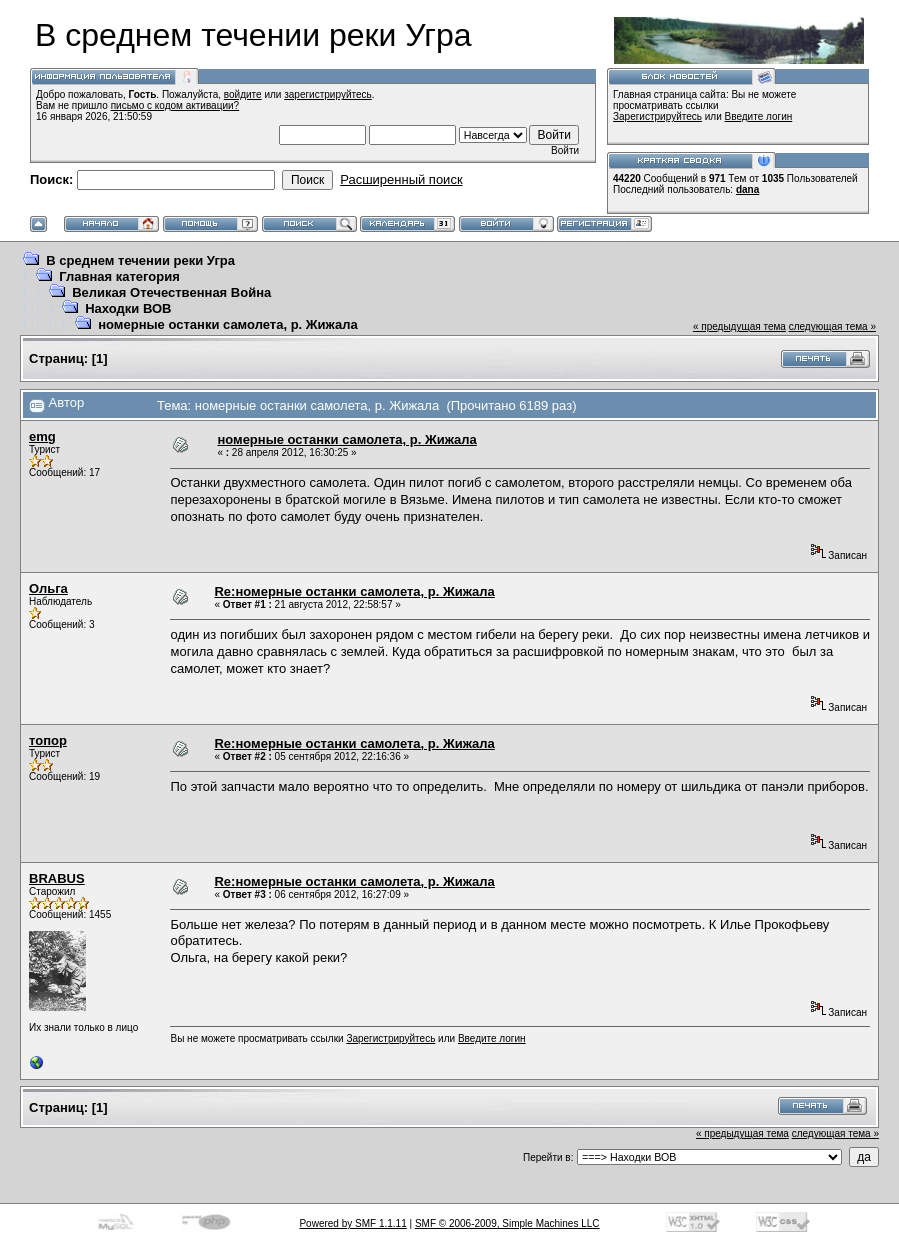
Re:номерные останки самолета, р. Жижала (354, 591)
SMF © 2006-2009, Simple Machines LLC (507, 1223)
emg (42, 436)
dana (747, 189)
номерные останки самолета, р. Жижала (227, 324)
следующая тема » (832, 326)
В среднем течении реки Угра (140, 260)
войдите (243, 94)
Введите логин (759, 116)
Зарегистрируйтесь (657, 116)
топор (48, 740)
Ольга (48, 588)
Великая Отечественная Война (171, 292)
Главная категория (119, 276)
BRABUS (57, 878)
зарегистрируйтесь (328, 94)
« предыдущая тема (739, 326)
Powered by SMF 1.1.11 (352, 1223)
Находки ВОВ (128, 308)
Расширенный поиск (401, 179)
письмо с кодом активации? (175, 105)
